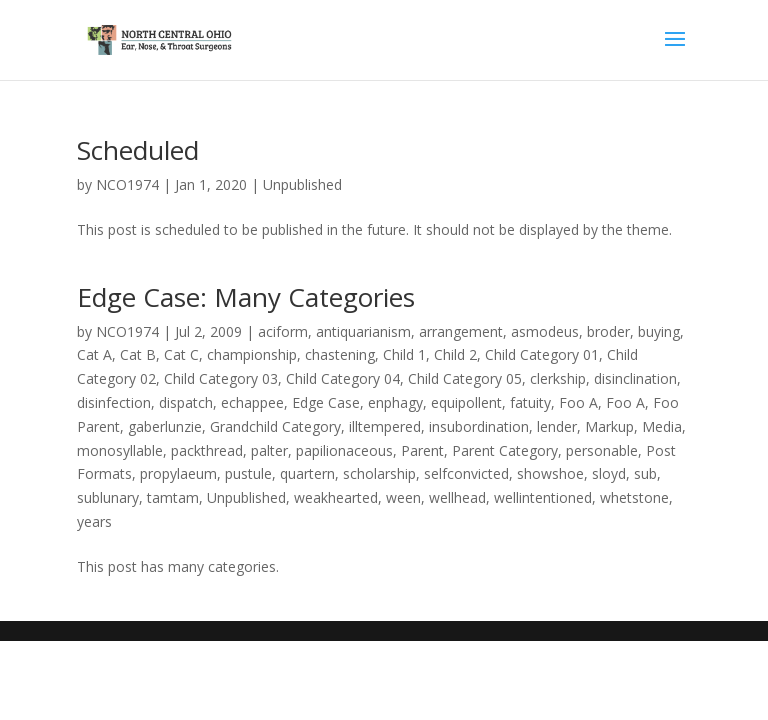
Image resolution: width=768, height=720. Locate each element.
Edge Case (326, 402)
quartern (307, 473)
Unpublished (302, 184)
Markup (609, 426)
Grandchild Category (275, 426)
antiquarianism (363, 331)
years (94, 521)
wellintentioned (543, 497)
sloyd (609, 473)
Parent (422, 450)
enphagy (395, 402)
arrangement (461, 331)
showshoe (550, 473)
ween (403, 497)
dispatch (186, 402)
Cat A (94, 354)
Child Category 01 (542, 354)
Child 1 (404, 354)
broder (608, 331)
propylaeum (178, 473)
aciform (283, 331)
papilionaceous (344, 450)
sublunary (108, 497)
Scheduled (138, 150)
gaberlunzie (165, 426)
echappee (252, 402)
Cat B (138, 354)
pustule (248, 473)
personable (602, 450)
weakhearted (336, 497)
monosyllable (120, 450)
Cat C (181, 354)
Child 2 (455, 354)
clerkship (558, 378)
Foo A (578, 402)
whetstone (634, 497)
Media (662, 426)
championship (252, 354)
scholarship (379, 473)
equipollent (466, 402)
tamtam (173, 497)
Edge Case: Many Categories (246, 297)
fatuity (530, 402)
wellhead (457, 497)
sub (645, 473)
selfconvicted (466, 473)
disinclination (635, 378)
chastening (340, 354)
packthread (207, 450)
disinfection (114, 402)
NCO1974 (127, 184)
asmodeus (545, 331)
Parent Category (505, 450)
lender (557, 426)
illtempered (385, 426)
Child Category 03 (221, 378)
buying (659, 331)
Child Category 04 (343, 378)
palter (269, 450)
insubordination (479, 426)
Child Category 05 (465, 378)
